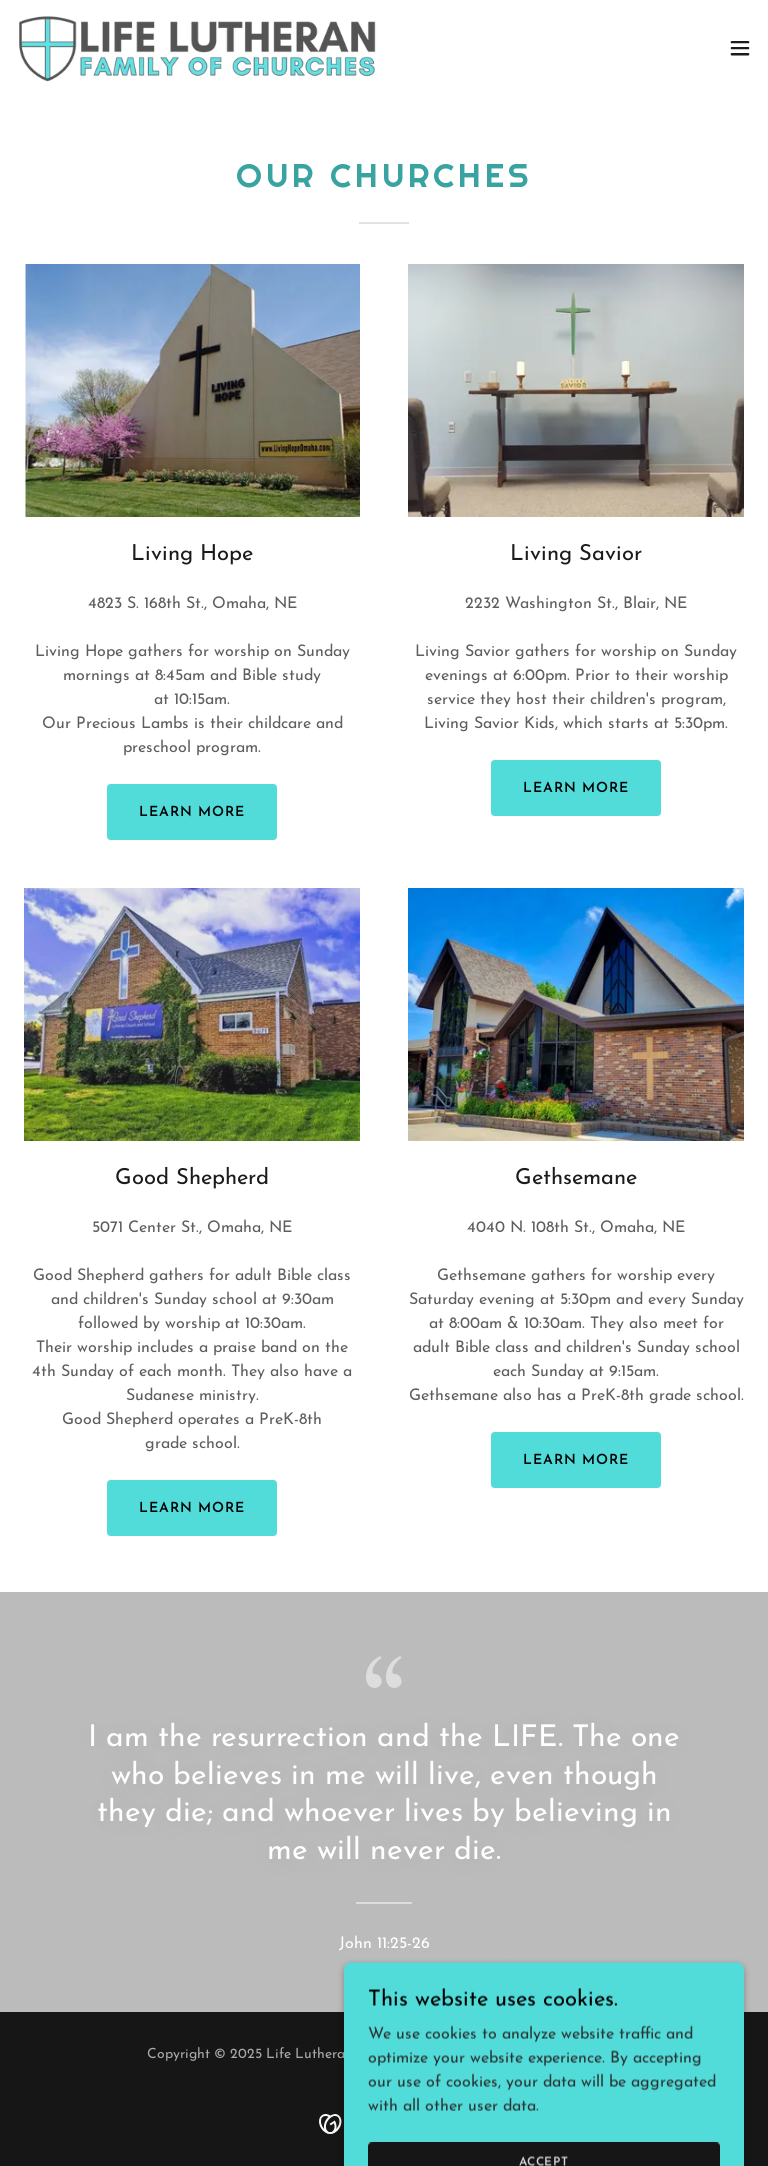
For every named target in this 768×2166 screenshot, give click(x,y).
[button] (740, 48)
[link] (198, 48)
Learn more (192, 812)
